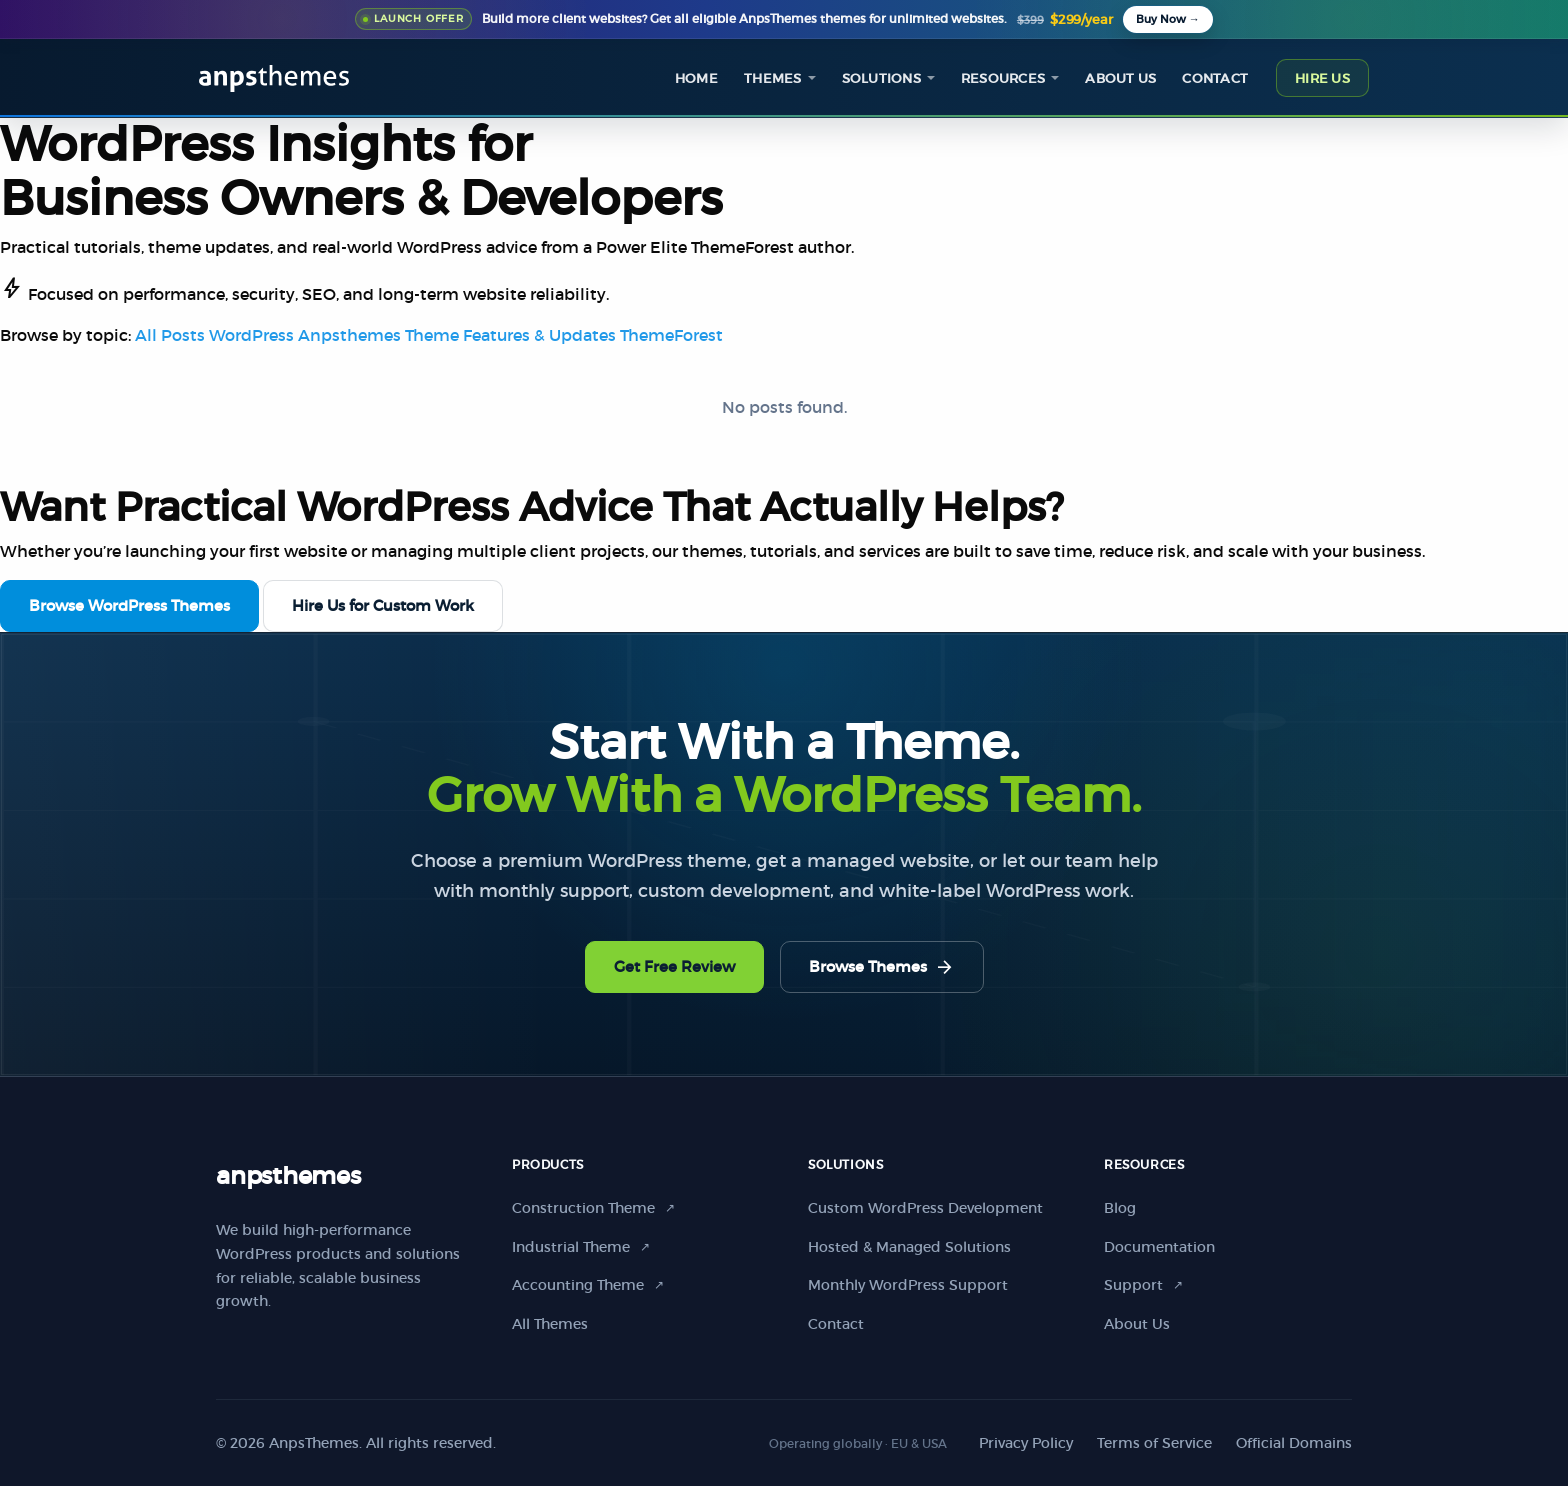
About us (1120, 78)
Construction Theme (593, 1208)
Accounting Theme (588, 1285)
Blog (1120, 1208)
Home (696, 78)
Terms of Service (1154, 1443)
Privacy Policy (1026, 1443)
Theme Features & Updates (510, 335)
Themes (773, 78)
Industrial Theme (581, 1247)
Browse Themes (882, 967)
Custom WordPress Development (925, 1208)
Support (1143, 1285)
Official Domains (1294, 1443)
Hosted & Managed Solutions (909, 1247)
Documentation (1159, 1247)
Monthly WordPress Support (908, 1285)
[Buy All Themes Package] (1168, 19)
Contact (1215, 78)
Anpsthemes (349, 335)
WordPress (251, 335)
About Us (1137, 1324)
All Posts (170, 335)
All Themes (550, 1324)
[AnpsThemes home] (274, 76)
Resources (1003, 78)
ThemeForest (671, 335)
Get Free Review (674, 966)
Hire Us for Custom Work (383, 605)
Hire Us (1322, 78)
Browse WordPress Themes (129, 605)
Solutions (881, 78)
